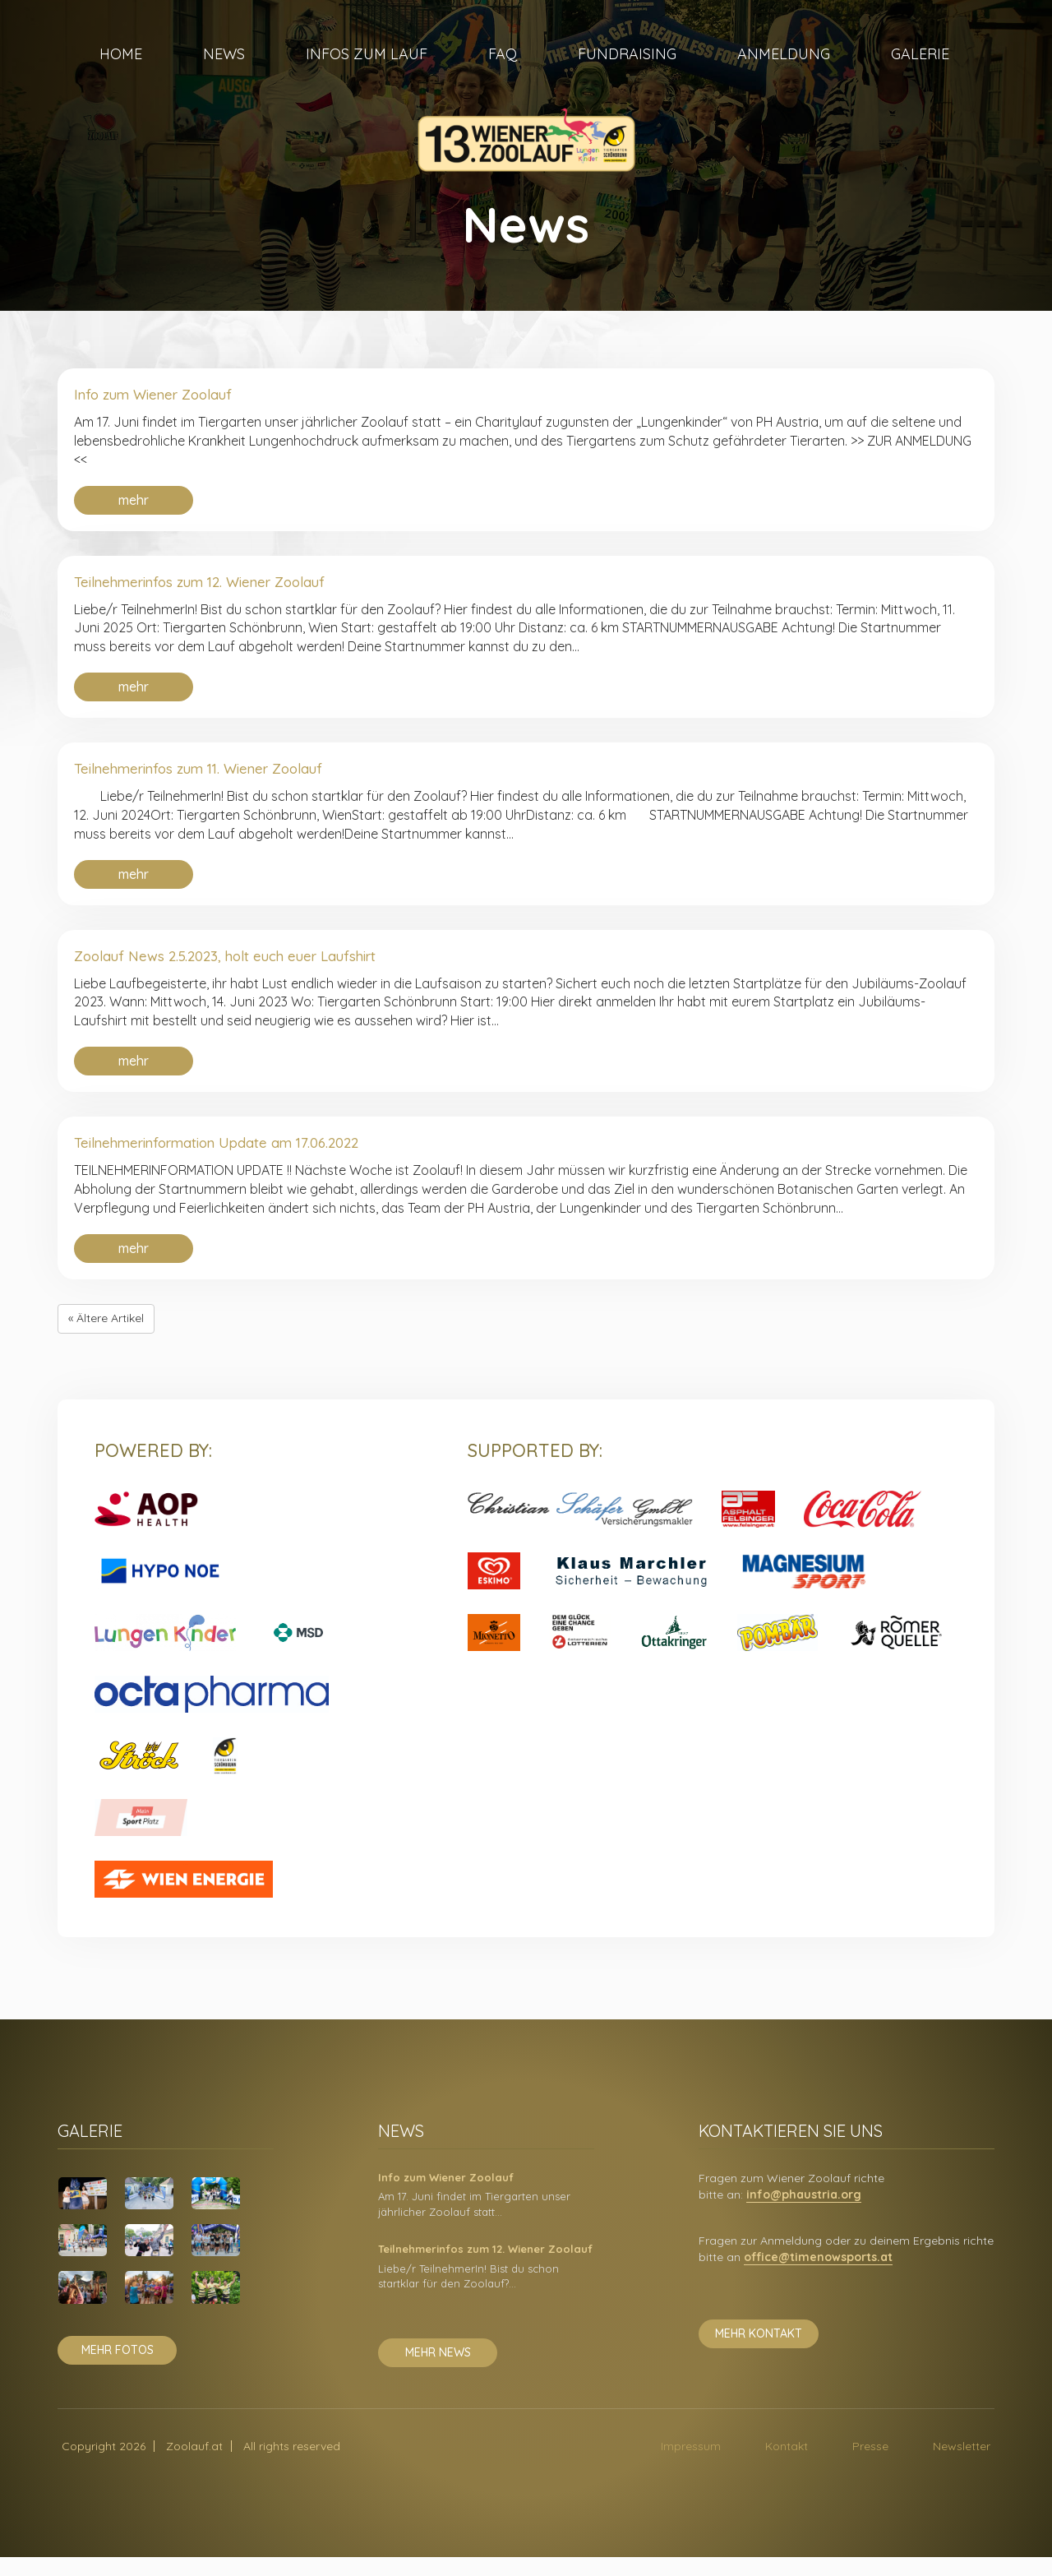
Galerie (920, 74)
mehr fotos (117, 2368)
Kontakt (786, 2465)
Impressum (691, 2465)
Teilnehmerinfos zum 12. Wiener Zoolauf (225, 586)
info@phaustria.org (803, 2213)
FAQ (502, 74)
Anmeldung (783, 74)
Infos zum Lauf (366, 74)
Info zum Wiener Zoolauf (169, 396)
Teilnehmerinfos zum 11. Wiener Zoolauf (224, 777)
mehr (133, 503)
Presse (870, 2465)
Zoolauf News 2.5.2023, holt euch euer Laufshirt (255, 968)
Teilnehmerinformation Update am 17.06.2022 (246, 1159)
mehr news (438, 2371)
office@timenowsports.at (818, 2275)
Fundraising (627, 74)
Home (120, 74)
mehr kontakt (758, 2352)
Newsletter (961, 2465)
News (224, 74)
